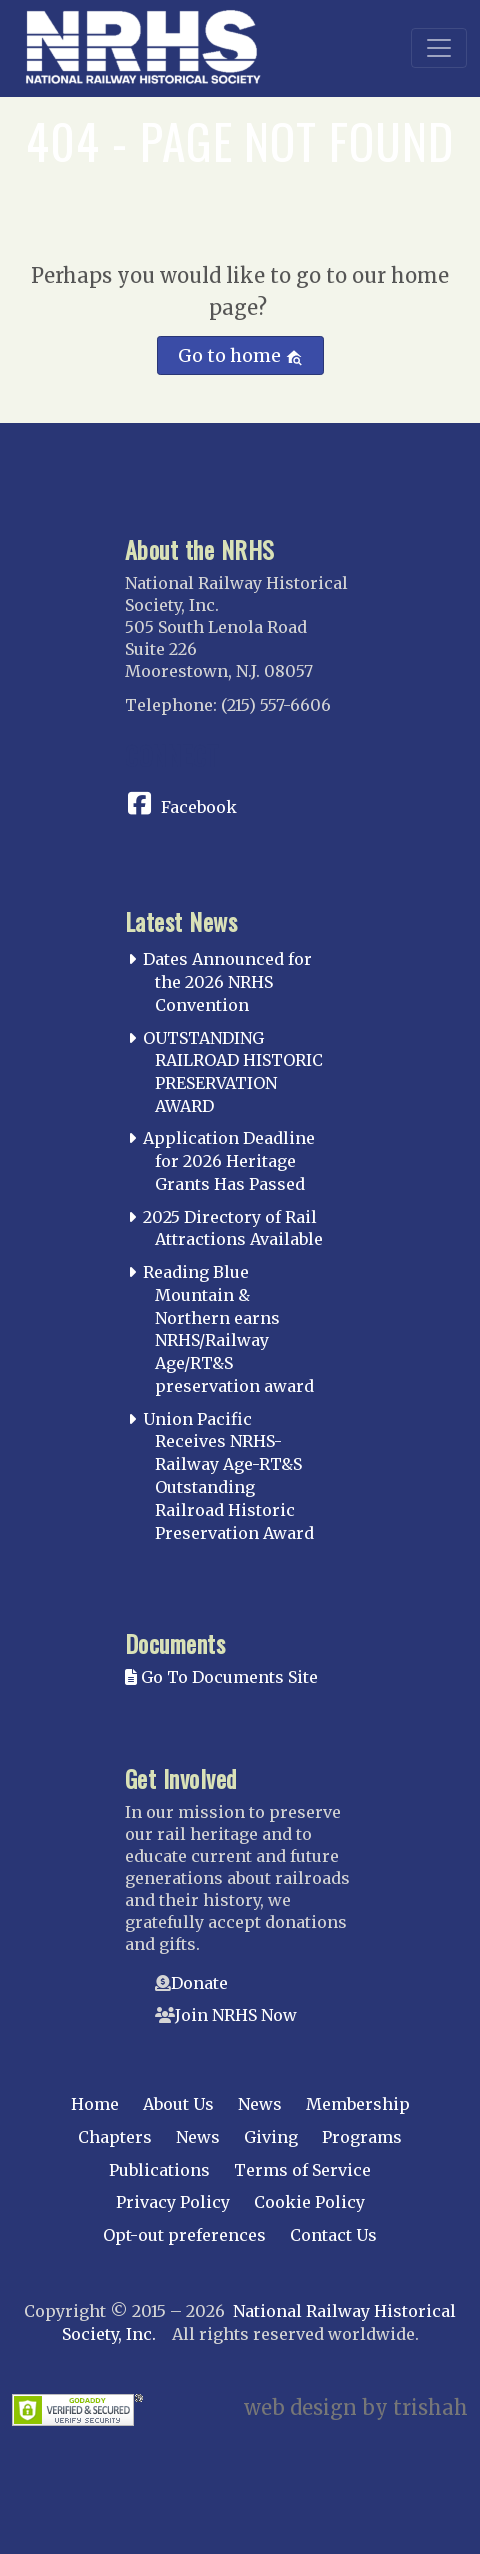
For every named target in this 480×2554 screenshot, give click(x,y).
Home (95, 2104)
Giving (271, 2137)
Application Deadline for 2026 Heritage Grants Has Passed (229, 1161)
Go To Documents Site (221, 1677)
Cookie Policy (309, 2202)
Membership (358, 2104)
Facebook (199, 807)
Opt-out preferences (184, 2235)
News (260, 2104)
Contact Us (333, 2235)
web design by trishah (356, 2407)
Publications (159, 2170)
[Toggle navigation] (439, 48)
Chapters (115, 2137)
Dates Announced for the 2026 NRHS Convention (227, 982)
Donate (199, 1983)
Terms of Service (302, 2170)
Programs (362, 2137)
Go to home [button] (240, 355)
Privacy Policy (173, 2202)
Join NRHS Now (236, 2015)
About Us (178, 2104)
